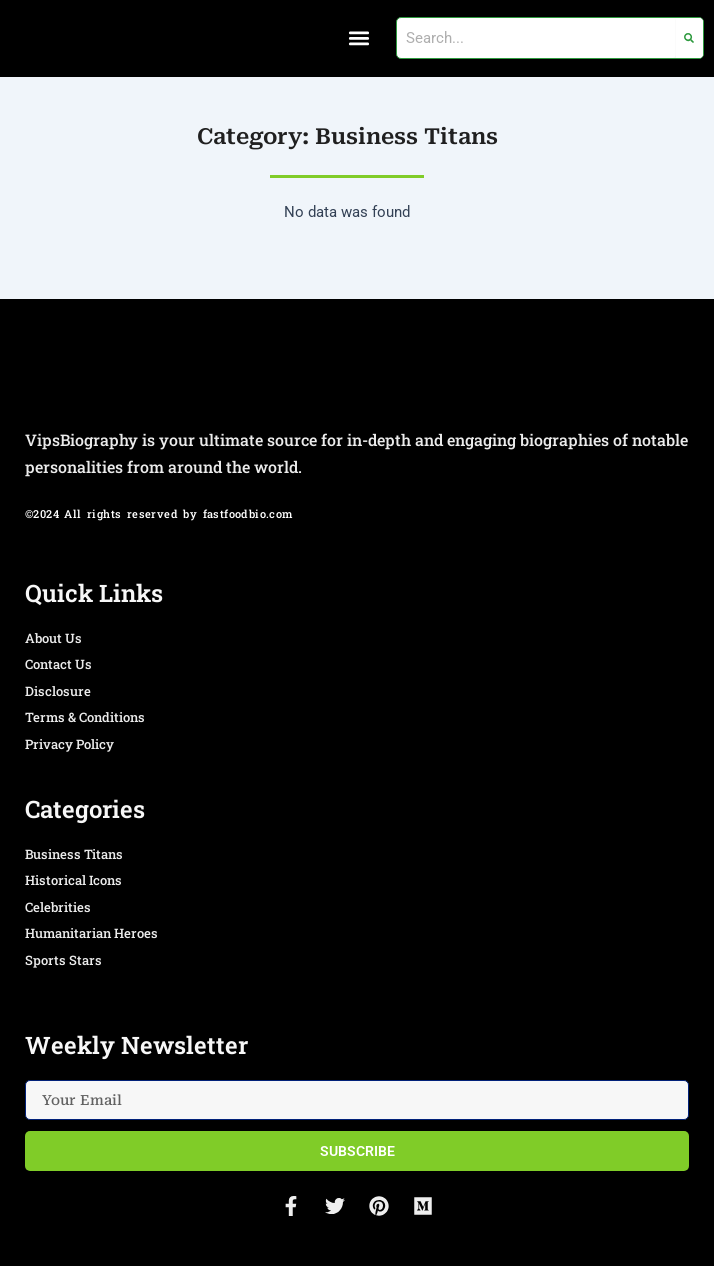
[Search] (689, 38)
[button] (359, 38)
